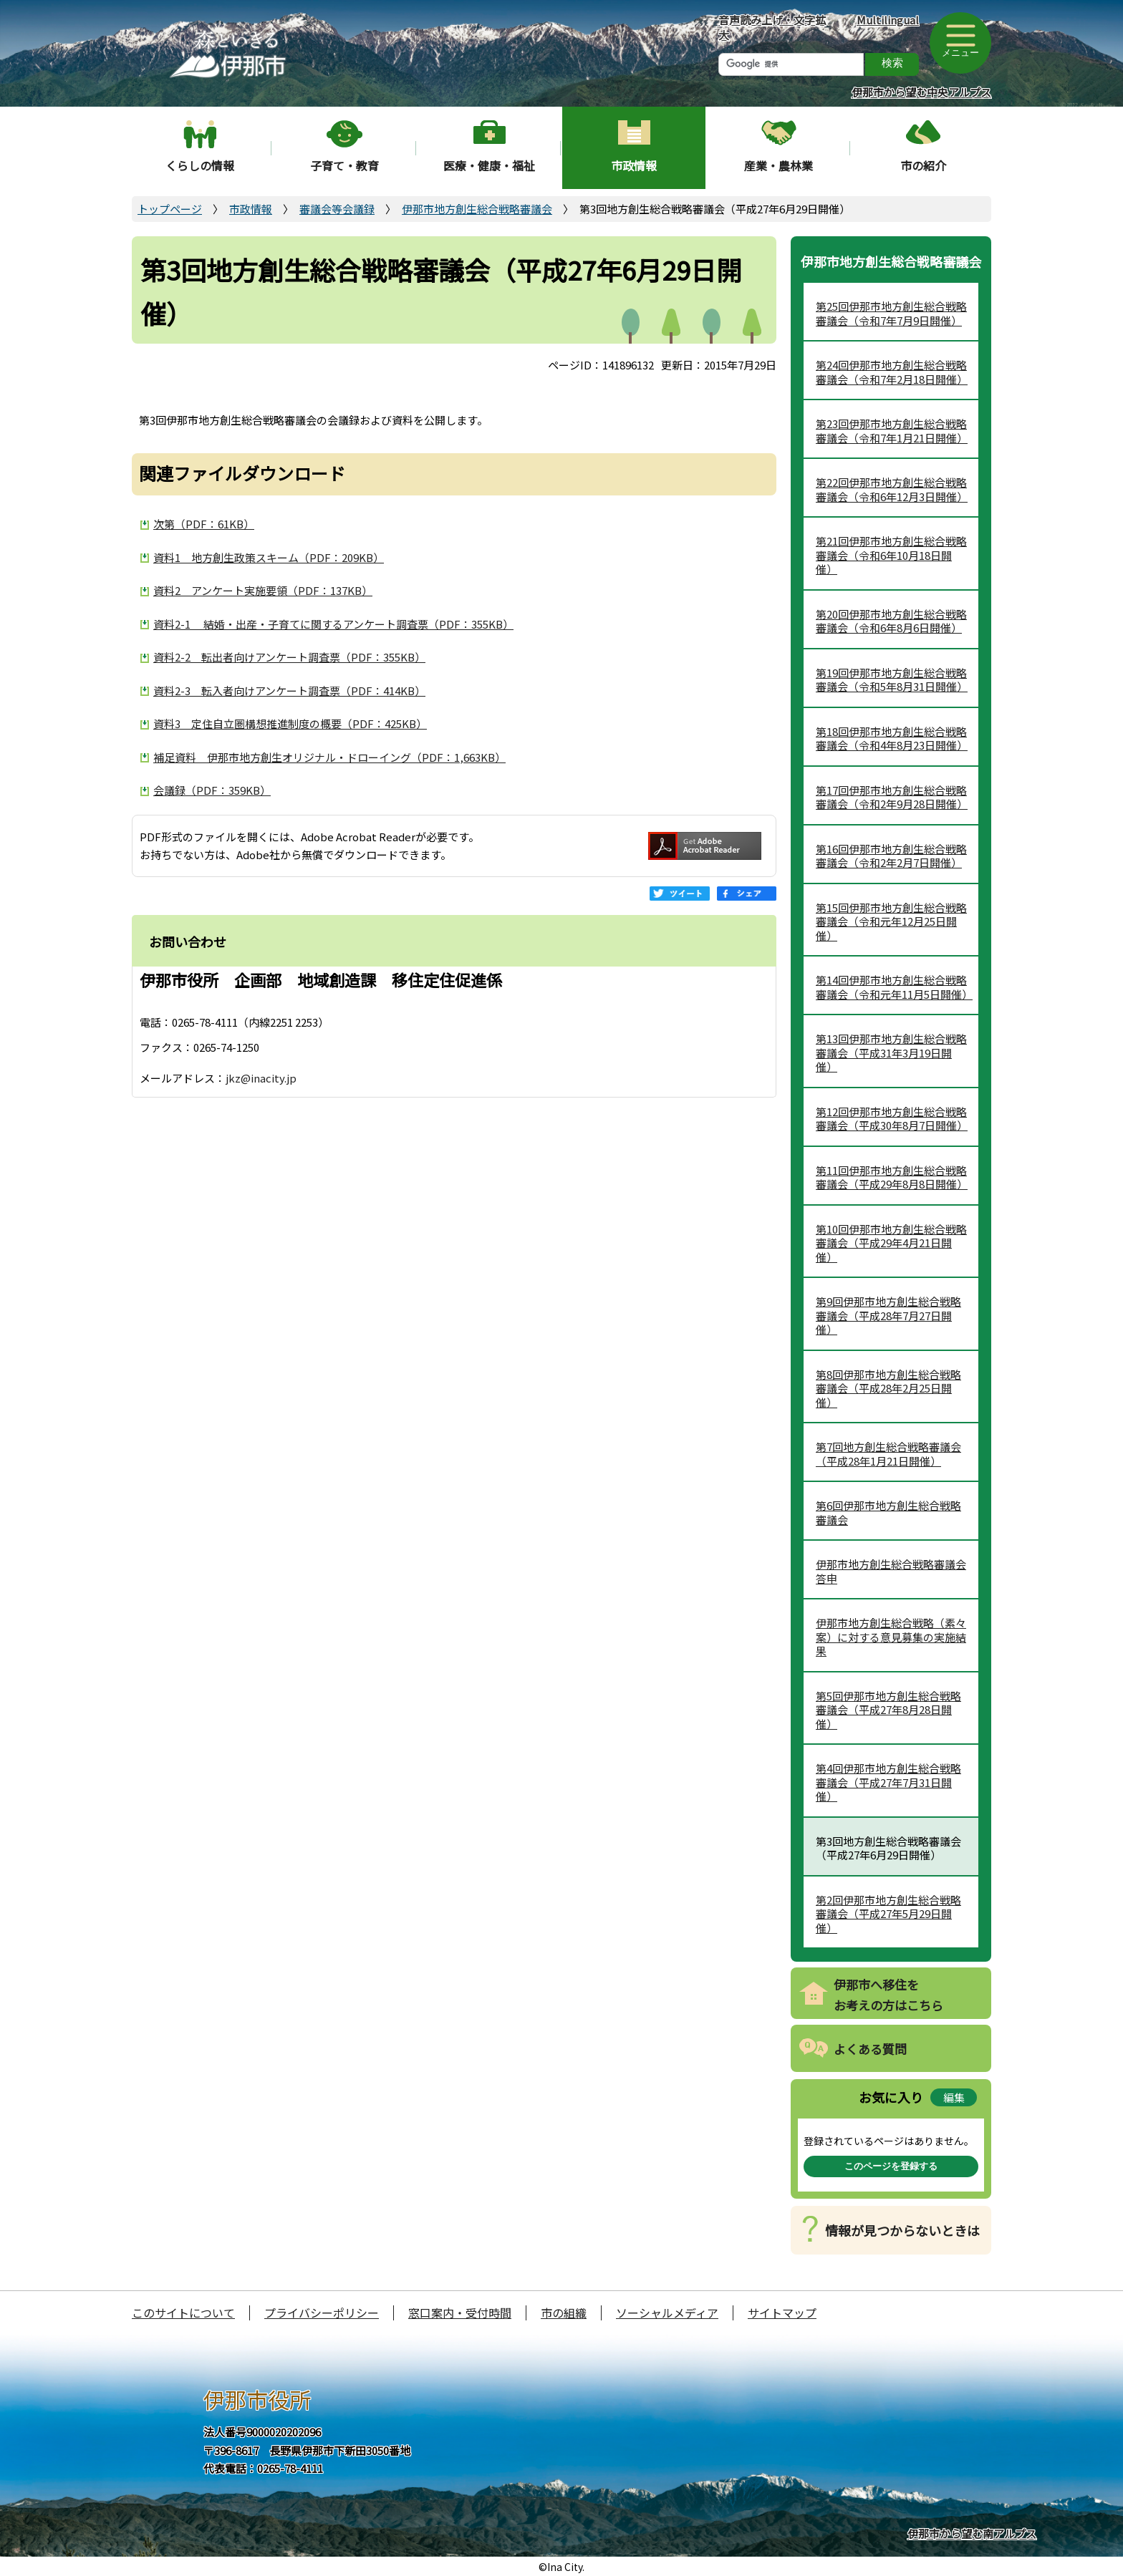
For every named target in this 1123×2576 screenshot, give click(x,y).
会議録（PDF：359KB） (212, 790)
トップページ (170, 208)
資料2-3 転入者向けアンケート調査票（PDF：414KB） (289, 690)
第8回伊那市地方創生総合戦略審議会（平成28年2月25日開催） (888, 1388)
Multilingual (888, 19)
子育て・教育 (344, 165)
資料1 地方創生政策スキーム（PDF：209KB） (268, 557)
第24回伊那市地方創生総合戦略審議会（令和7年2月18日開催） (892, 372)
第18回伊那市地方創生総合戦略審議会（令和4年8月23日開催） (892, 738)
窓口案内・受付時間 (459, 2312)
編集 (954, 2097)
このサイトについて (183, 2312)
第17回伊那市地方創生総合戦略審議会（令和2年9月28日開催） (892, 797)
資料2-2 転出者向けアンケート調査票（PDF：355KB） (289, 656)
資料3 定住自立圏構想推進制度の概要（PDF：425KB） (290, 723)
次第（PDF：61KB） (203, 523)
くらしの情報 (199, 165)
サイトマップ (782, 2312)
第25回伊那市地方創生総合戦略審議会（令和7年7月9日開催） (891, 313)
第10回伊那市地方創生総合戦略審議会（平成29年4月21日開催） (891, 1242)
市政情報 (634, 165)
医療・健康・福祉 (489, 165)
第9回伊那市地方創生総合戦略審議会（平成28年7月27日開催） (888, 1315)
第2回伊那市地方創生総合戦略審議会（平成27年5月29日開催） (888, 1913)
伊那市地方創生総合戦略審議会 (477, 208)
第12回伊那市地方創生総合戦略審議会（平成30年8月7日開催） (892, 1118)
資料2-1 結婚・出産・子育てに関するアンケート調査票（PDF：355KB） (333, 623)
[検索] (791, 64)
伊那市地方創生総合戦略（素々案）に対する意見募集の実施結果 (891, 1636)
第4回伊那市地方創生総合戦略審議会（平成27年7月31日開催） (888, 1782)
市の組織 (564, 2312)
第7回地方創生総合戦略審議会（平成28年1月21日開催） (888, 1453)
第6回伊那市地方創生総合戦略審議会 (888, 1512)
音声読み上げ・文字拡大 (772, 27)
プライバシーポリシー (321, 2312)
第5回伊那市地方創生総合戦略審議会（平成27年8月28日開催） (888, 1709)
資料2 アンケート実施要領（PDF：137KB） (262, 590)
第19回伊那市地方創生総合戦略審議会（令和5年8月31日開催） (892, 679)
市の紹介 (923, 165)
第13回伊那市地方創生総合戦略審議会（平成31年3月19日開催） (891, 1052)
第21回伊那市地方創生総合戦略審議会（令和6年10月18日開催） (891, 554)
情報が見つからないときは (902, 2230)
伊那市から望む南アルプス (971, 2533)
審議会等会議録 (337, 208)
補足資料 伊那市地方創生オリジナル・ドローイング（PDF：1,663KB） (329, 757)
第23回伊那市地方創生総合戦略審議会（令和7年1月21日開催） (892, 430)
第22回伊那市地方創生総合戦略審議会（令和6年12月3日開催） (892, 489)
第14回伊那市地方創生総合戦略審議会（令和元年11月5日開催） (894, 987)
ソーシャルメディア (667, 2312)
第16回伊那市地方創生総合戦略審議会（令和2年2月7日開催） (891, 856)
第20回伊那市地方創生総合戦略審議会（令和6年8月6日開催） (891, 621)
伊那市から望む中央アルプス (921, 92)
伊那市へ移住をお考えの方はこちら (888, 1994)
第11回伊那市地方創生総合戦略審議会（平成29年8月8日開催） (892, 1177)
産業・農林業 (778, 165)
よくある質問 (870, 2049)
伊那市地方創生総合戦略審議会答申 (891, 1571)
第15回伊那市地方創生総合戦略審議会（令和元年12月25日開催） (891, 921)
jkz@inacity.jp (261, 1077)
